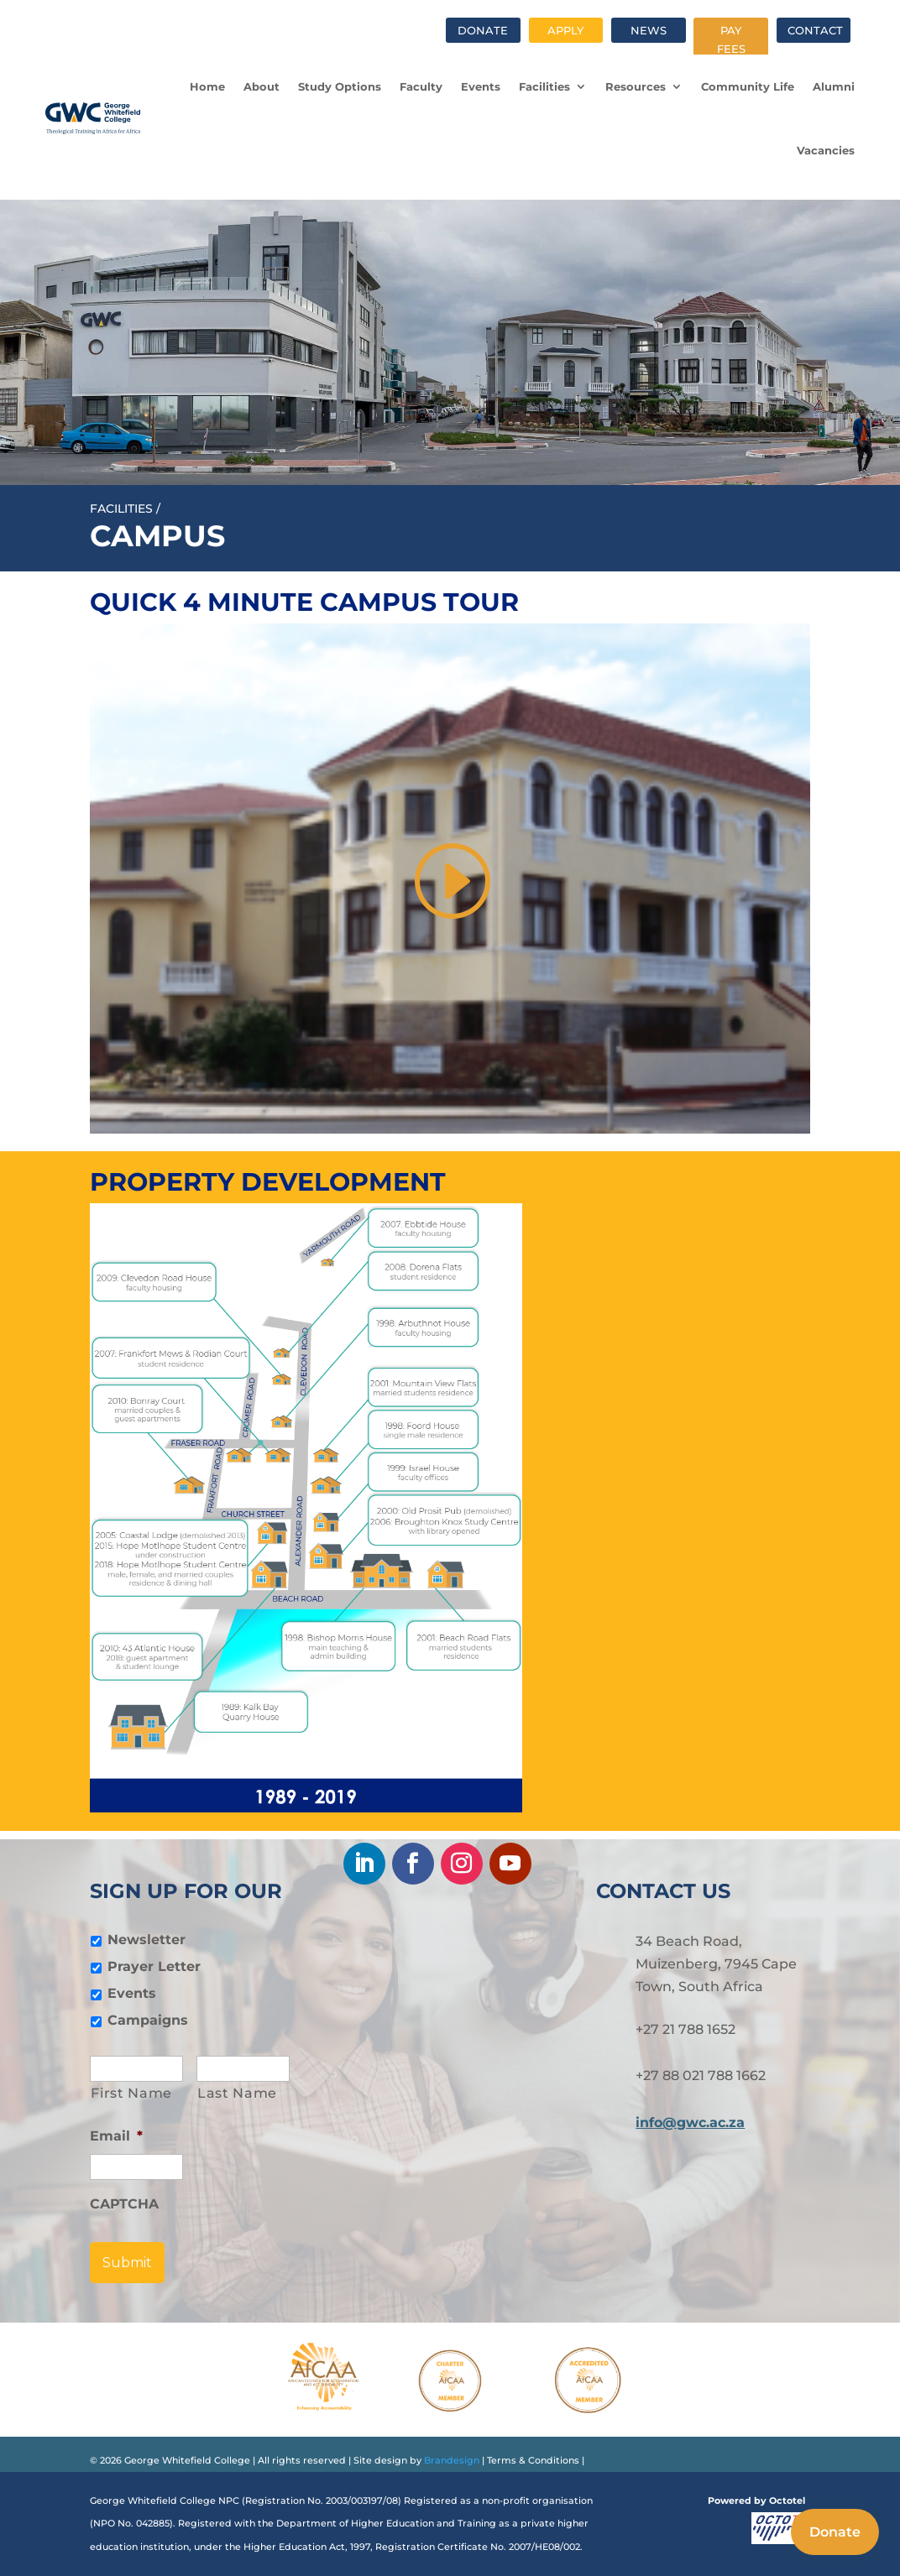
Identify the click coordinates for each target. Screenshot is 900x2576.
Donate (483, 30)
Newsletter (146, 1940)
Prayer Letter (154, 1966)
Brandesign (450, 2460)
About (261, 86)
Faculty (421, 86)
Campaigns (147, 2020)
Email (116, 2136)
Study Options (339, 86)
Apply (565, 30)
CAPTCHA (124, 2204)
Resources (635, 86)
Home (207, 86)
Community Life (747, 86)
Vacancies (826, 150)
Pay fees (731, 39)
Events (480, 86)
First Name (131, 2093)
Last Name (237, 2093)
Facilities (544, 86)
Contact (815, 30)
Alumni (834, 86)
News (649, 30)
